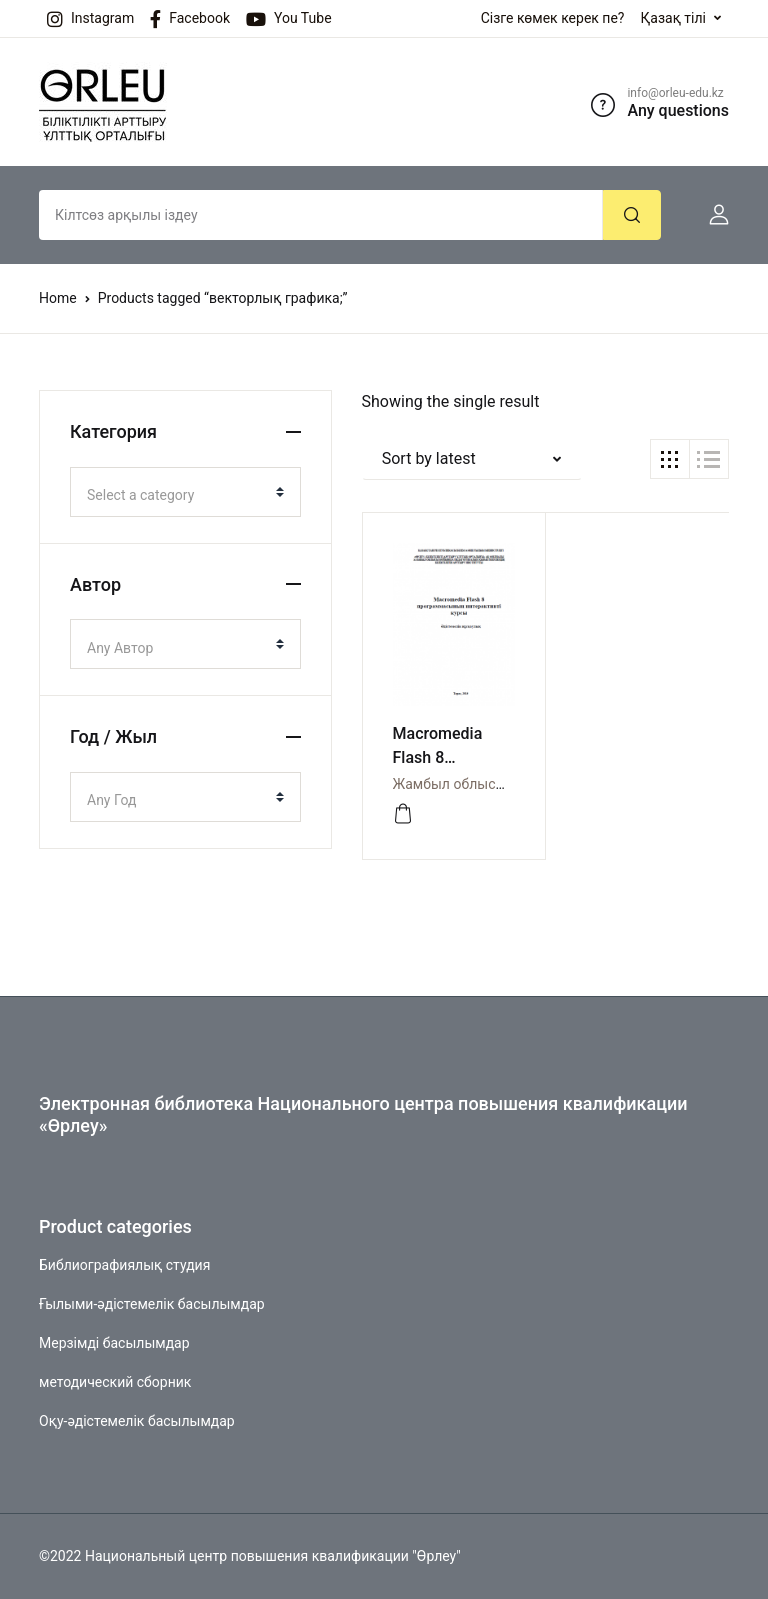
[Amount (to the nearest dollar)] (321, 215)
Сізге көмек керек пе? (553, 18)
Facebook (190, 19)
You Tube (289, 19)
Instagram (90, 19)
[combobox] (185, 492)
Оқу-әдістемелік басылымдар (137, 1421)
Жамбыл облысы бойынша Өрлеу (504, 784)
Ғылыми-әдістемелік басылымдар (152, 1304)
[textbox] (177, 495)
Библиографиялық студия (124, 1265)
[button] (711, 215)
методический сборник (115, 1382)
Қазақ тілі (673, 18)
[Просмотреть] (403, 814)
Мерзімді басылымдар (114, 1343)
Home (58, 298)
